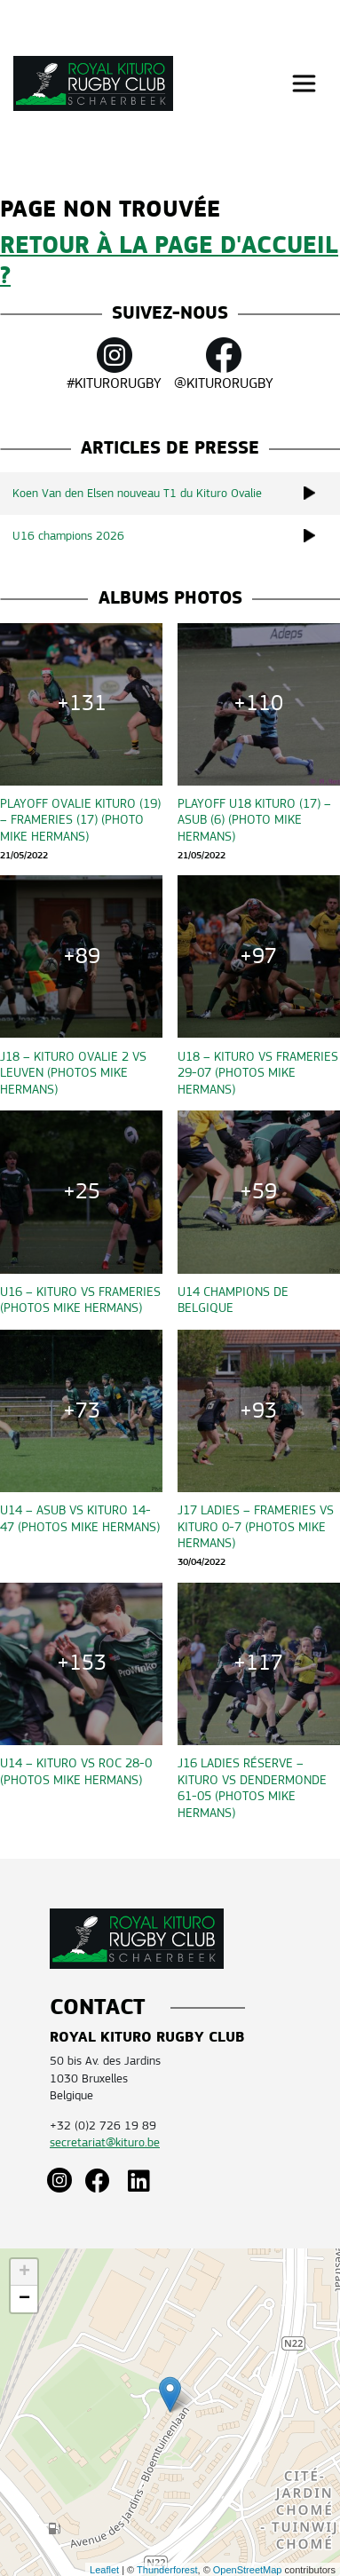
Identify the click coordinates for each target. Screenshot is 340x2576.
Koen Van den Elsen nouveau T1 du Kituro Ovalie (176, 493)
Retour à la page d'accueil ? (169, 260)
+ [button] (24, 2272)
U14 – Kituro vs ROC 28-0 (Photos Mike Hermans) (76, 1771)
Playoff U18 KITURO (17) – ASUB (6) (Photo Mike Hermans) (254, 819)
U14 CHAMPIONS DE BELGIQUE (233, 1300)
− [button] (24, 2299)
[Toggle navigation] (304, 83)
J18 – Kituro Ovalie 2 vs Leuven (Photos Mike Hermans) (73, 1072)
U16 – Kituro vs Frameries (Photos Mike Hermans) (80, 1300)
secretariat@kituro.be (105, 2142)
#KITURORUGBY (114, 364)
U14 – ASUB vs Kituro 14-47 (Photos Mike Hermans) (80, 1518)
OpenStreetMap (247, 2569)
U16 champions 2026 (176, 535)
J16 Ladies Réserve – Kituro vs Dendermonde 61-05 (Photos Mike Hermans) (252, 1787)
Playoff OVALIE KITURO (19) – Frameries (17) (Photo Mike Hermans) (80, 819)
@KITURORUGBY (223, 364)
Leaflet (104, 2569)
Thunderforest (167, 2569)
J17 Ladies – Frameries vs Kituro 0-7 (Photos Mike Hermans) (256, 1526)
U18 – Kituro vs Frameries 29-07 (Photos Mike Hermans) (258, 1072)
